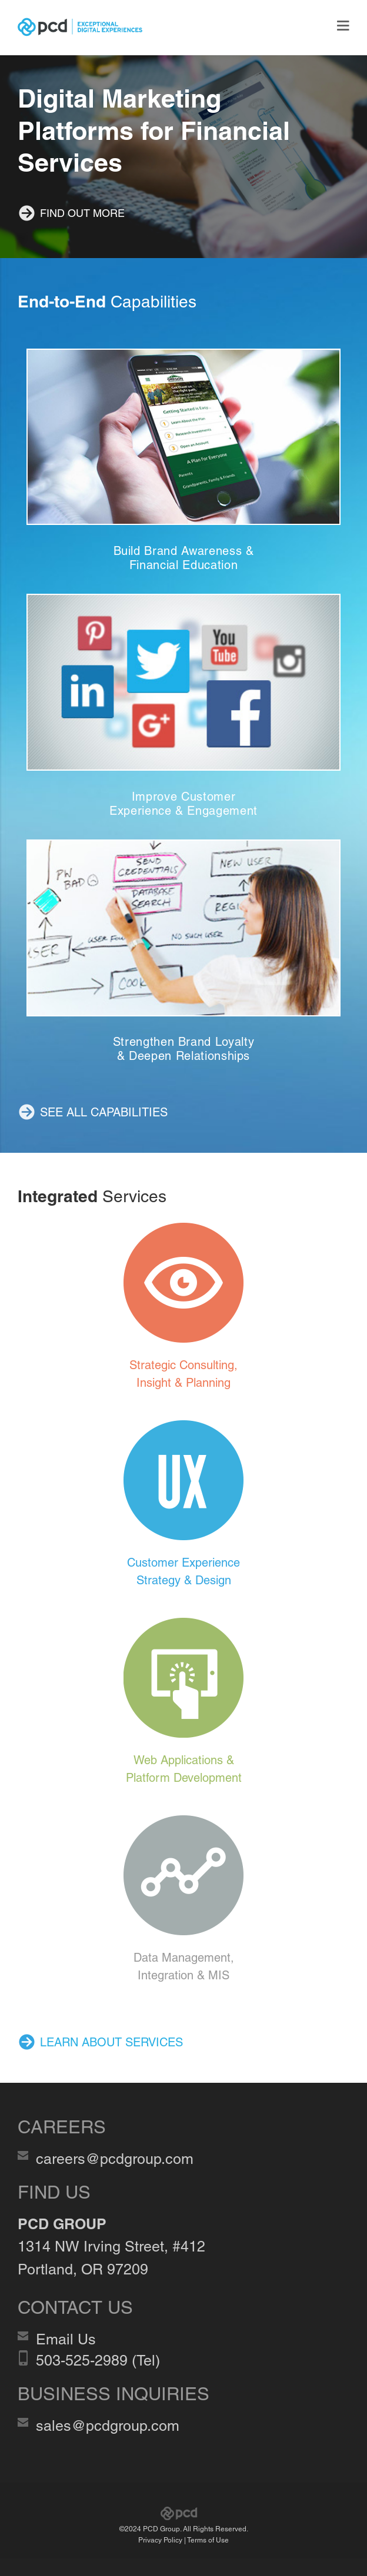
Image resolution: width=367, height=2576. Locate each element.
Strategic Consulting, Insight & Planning (183, 1374)
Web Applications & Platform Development (184, 1769)
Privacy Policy (160, 2540)
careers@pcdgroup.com (114, 2158)
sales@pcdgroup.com (107, 2425)
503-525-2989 (82, 2360)
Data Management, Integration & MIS (184, 1966)
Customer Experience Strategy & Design (183, 1571)
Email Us (66, 2339)
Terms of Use (208, 2540)
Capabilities (107, 301)
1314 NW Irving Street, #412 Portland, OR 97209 (111, 2246)
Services (92, 1196)
